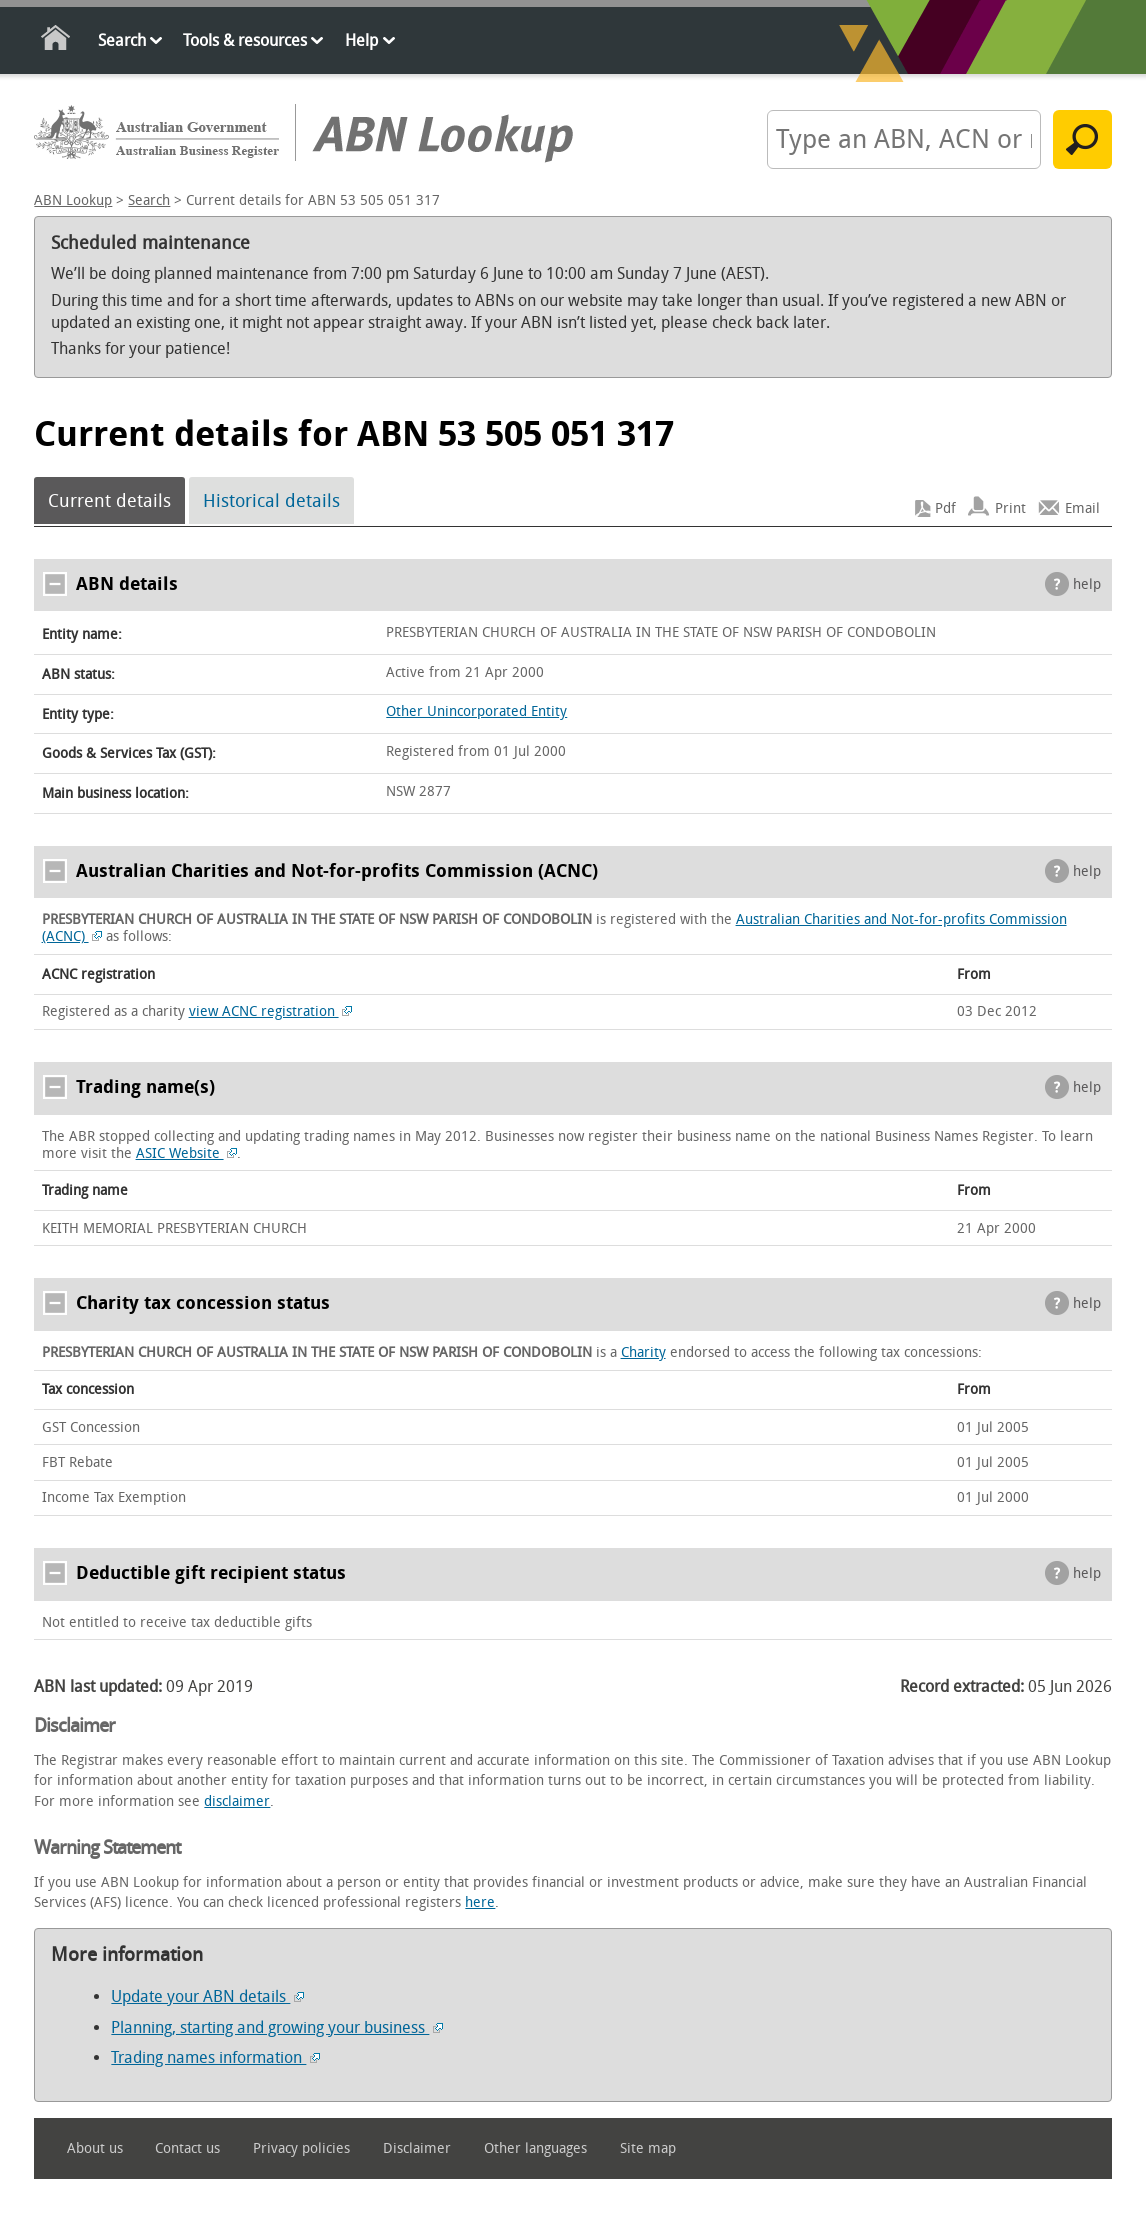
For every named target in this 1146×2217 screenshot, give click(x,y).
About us (95, 2148)
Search (122, 40)
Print (1010, 508)
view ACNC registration (271, 1011)
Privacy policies (301, 2148)
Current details (109, 501)
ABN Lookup (73, 200)
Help (361, 40)
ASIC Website (187, 1153)
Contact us (187, 2148)
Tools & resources (245, 40)
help (1087, 584)
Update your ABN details (207, 1996)
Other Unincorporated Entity (476, 711)
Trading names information (215, 2057)
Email (1082, 508)
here (480, 1902)
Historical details (271, 501)
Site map (648, 2148)
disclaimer (237, 1801)
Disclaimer (417, 2148)
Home (56, 41)
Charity (643, 1352)
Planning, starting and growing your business (277, 2027)
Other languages (535, 2148)
